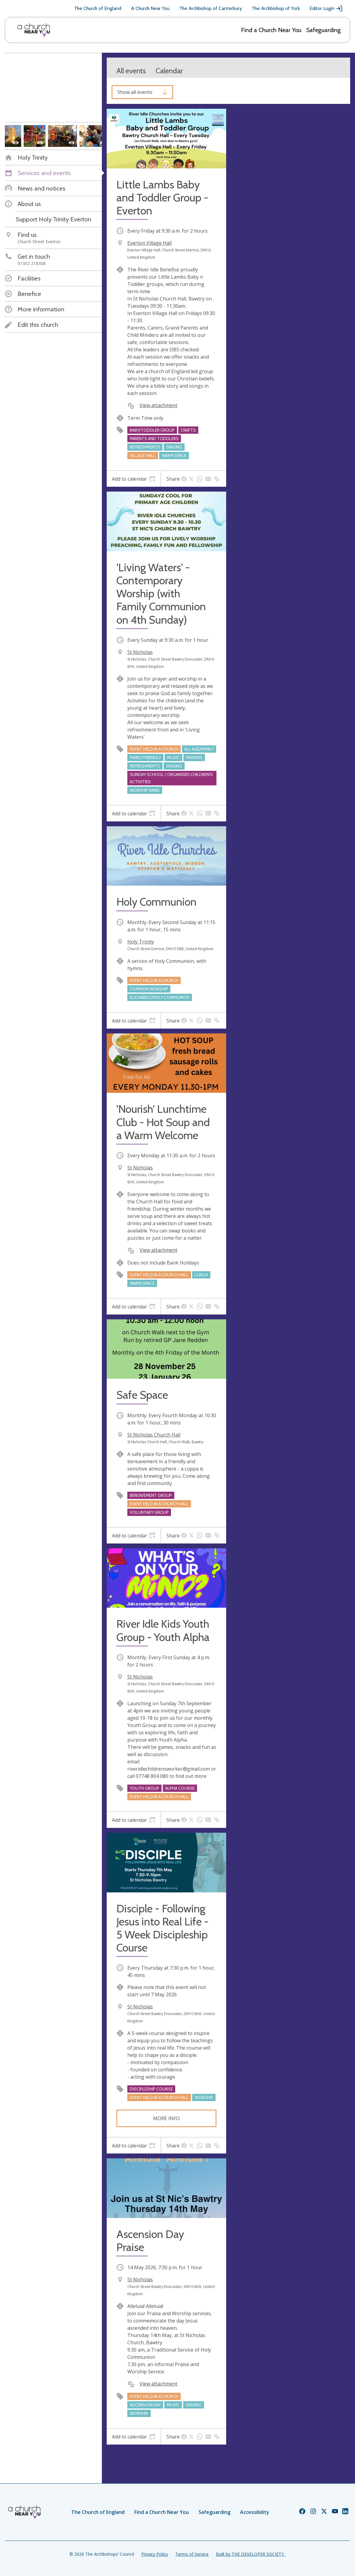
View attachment (158, 405)
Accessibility (254, 2512)
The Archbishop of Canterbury (210, 8)
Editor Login (326, 8)
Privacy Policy (154, 2554)
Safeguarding (323, 30)
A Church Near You (150, 8)
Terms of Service (192, 2554)
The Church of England (97, 8)
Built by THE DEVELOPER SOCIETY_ (251, 2554)
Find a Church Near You (271, 30)
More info (166, 2118)
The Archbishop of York (276, 8)
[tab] (133, 479)
